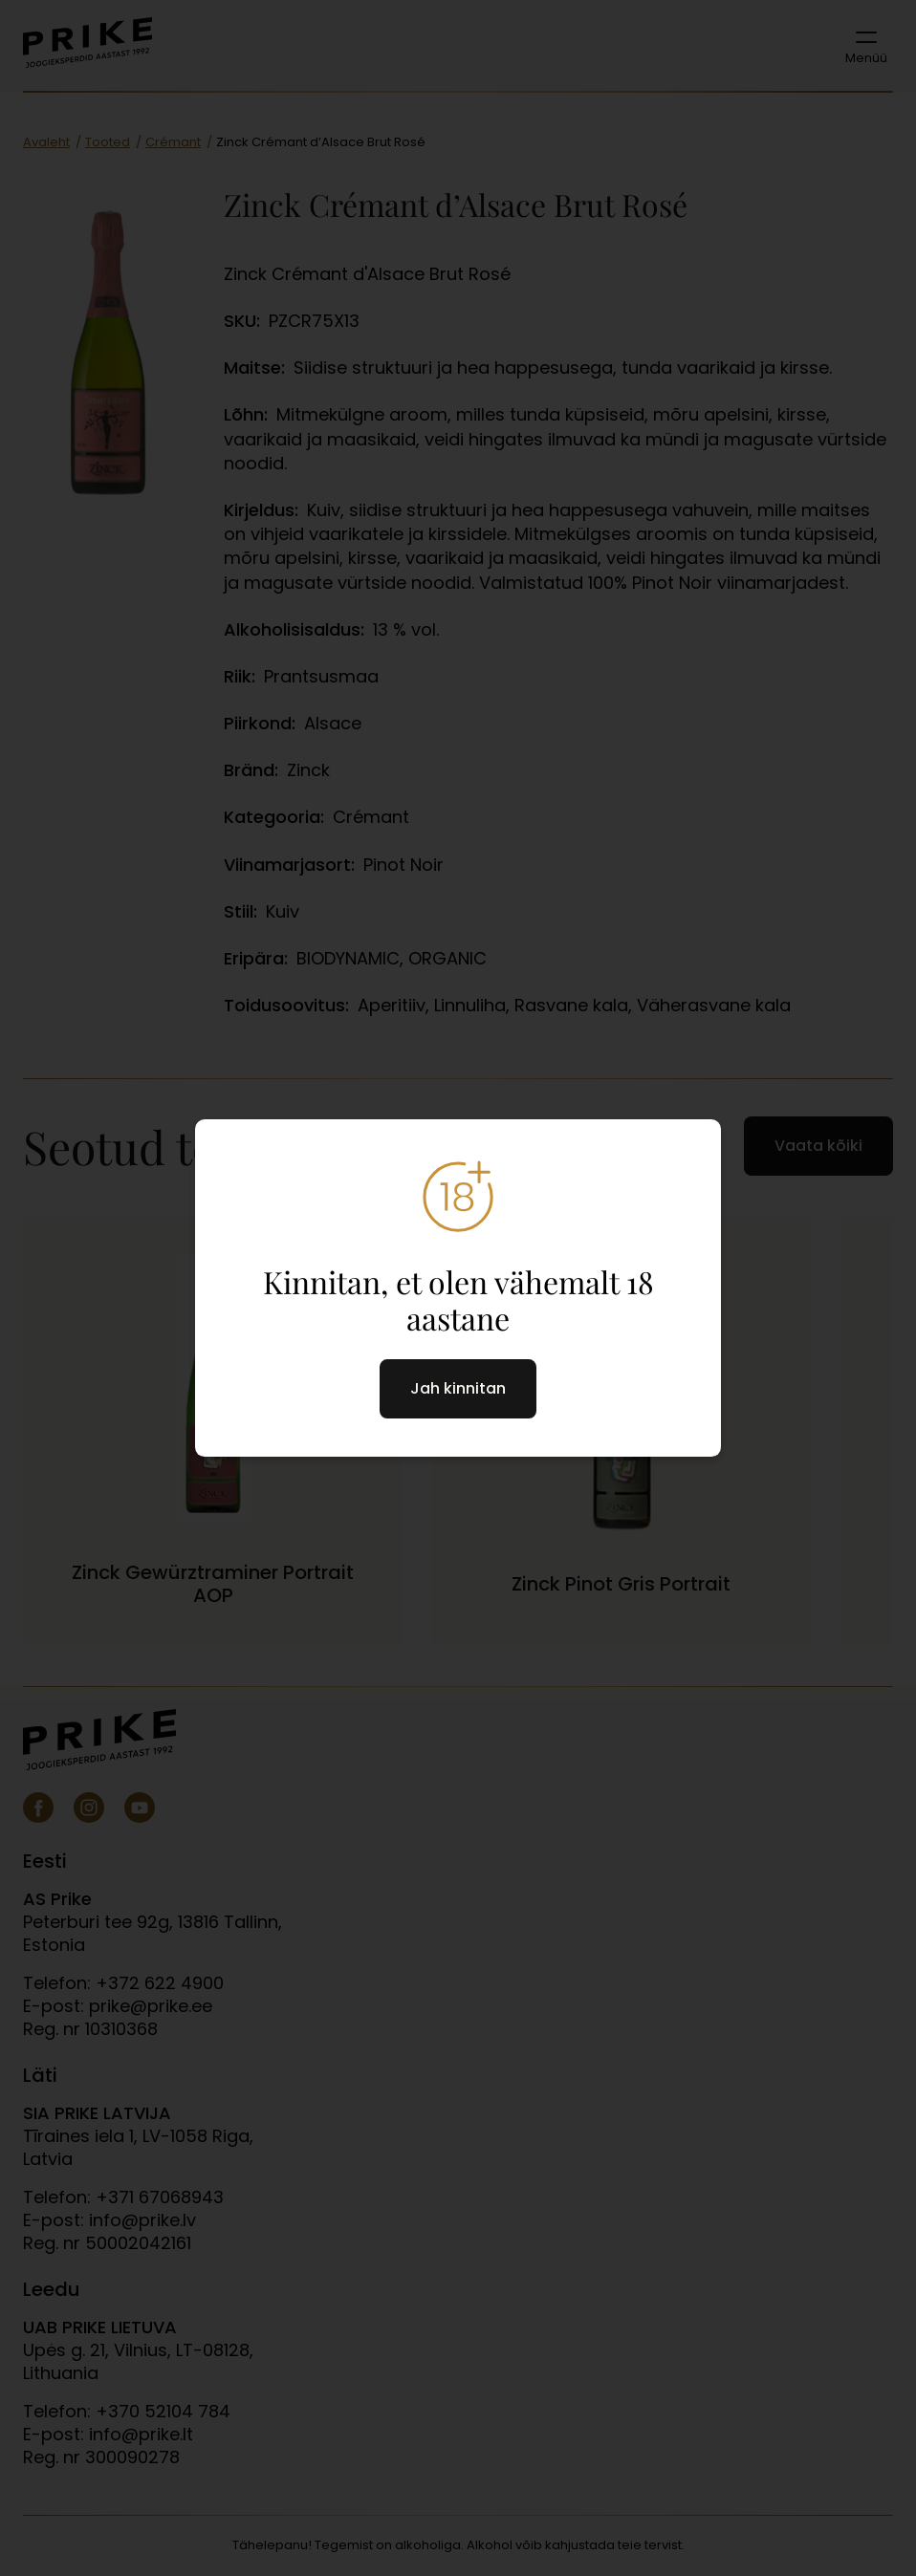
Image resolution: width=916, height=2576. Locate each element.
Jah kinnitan (458, 1388)
